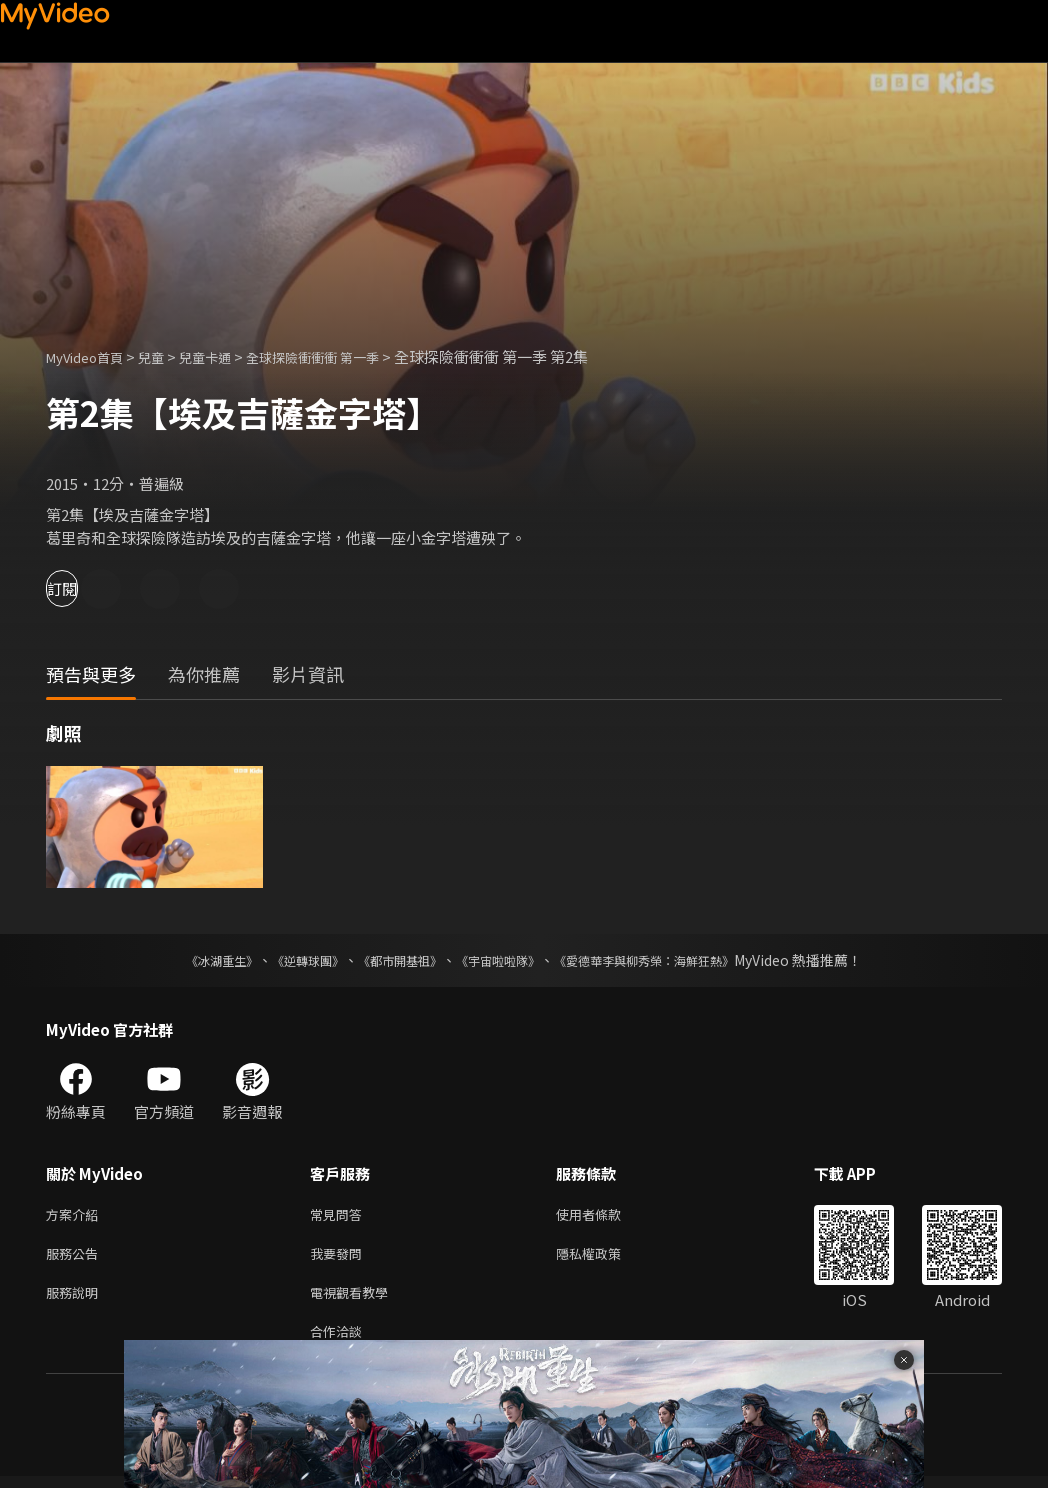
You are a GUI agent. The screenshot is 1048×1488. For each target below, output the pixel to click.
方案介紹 (76, 1215)
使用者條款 (605, 1215)
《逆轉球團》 (285, 960)
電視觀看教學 (355, 1299)
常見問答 (340, 1215)
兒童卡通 (227, 356)
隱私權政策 (605, 1257)
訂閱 (86, 588)
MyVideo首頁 (91, 356)
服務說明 (76, 1299)
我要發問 (340, 1257)
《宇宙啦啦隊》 (502, 960)
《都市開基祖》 (390, 960)
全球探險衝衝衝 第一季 (348, 356)
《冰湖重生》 (187, 960)
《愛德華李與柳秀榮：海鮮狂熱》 (670, 960)
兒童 (167, 356)
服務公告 (76, 1257)
